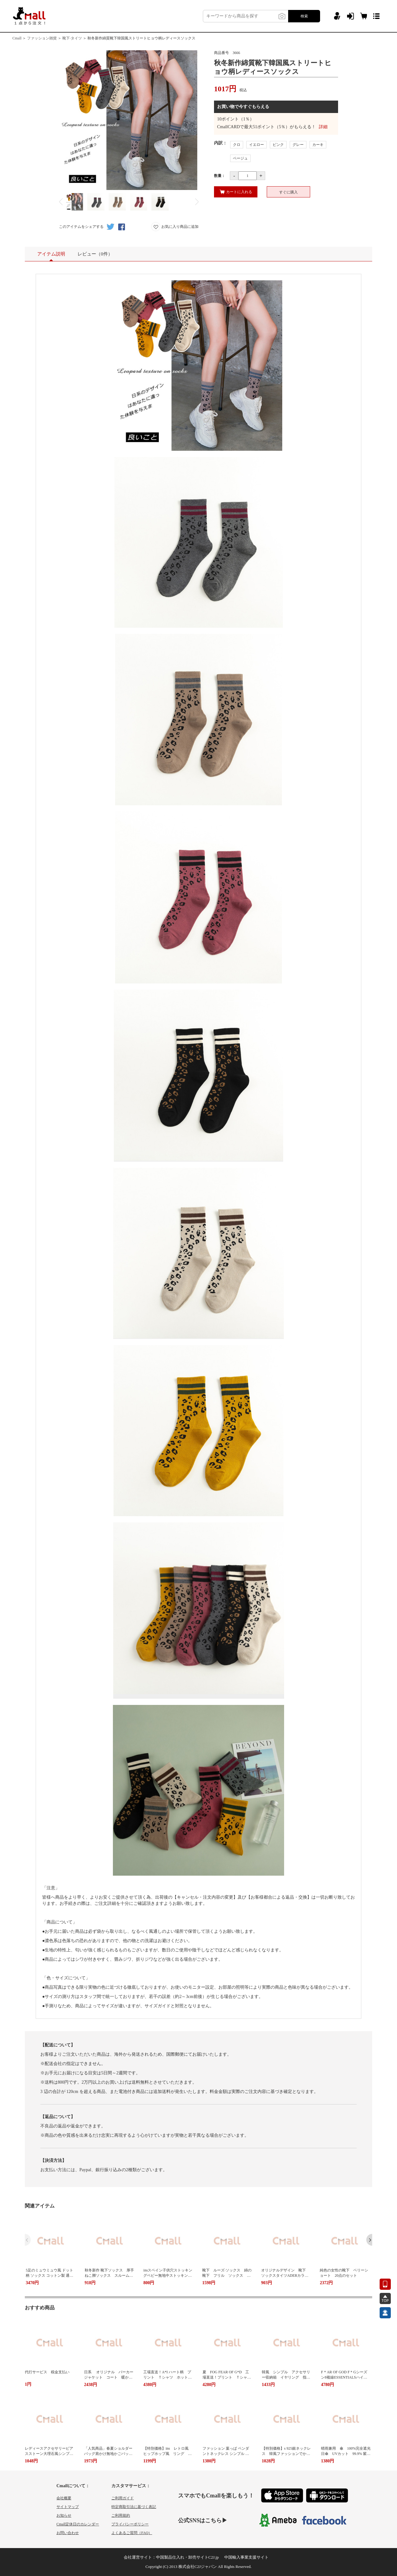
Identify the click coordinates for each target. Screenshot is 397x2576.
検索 (304, 16)
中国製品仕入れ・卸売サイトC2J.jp (187, 2557)
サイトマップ (67, 2507)
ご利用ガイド (122, 2498)
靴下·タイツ (72, 38)
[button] (369, 2240)
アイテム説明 (51, 256)
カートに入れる (236, 192)
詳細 (323, 126)
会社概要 (63, 2498)
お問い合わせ (67, 2533)
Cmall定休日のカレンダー (77, 2524)
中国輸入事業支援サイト (246, 2557)
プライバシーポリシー (130, 2524)
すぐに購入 (288, 192)
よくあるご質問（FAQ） (131, 2533)
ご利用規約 (120, 2515)
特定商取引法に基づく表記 (133, 2507)
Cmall (16, 38)
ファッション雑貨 (42, 38)
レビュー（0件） (95, 253)
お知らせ (63, 2515)
